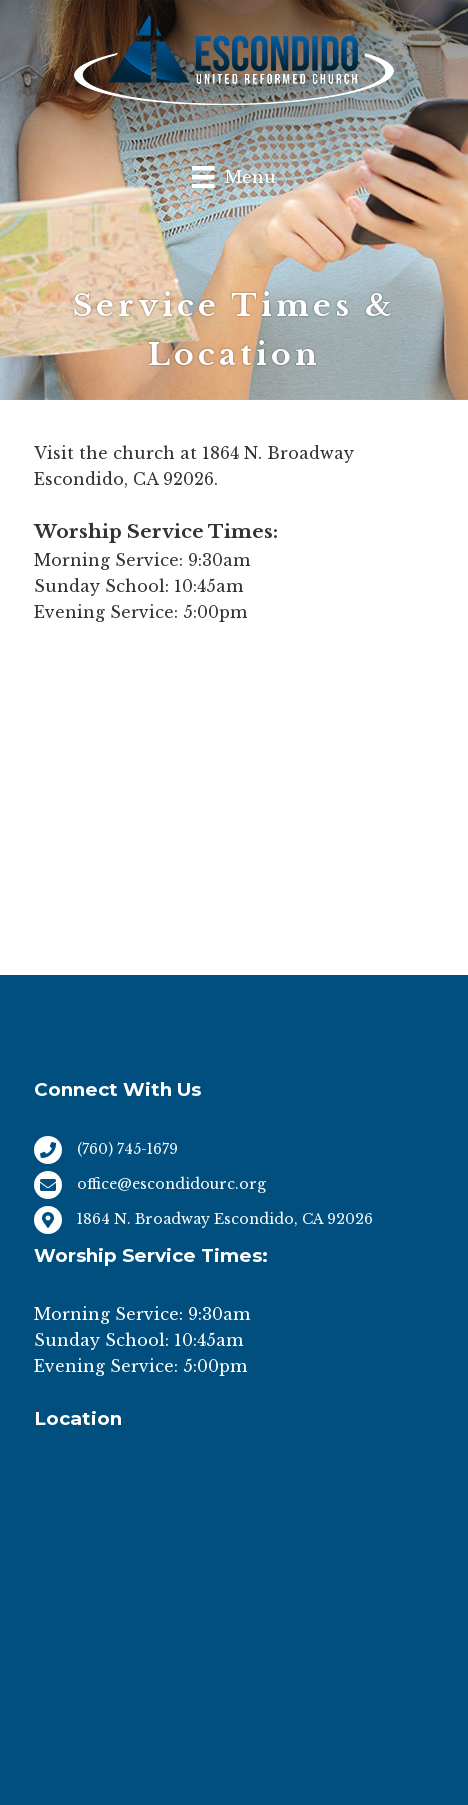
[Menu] (233, 176)
